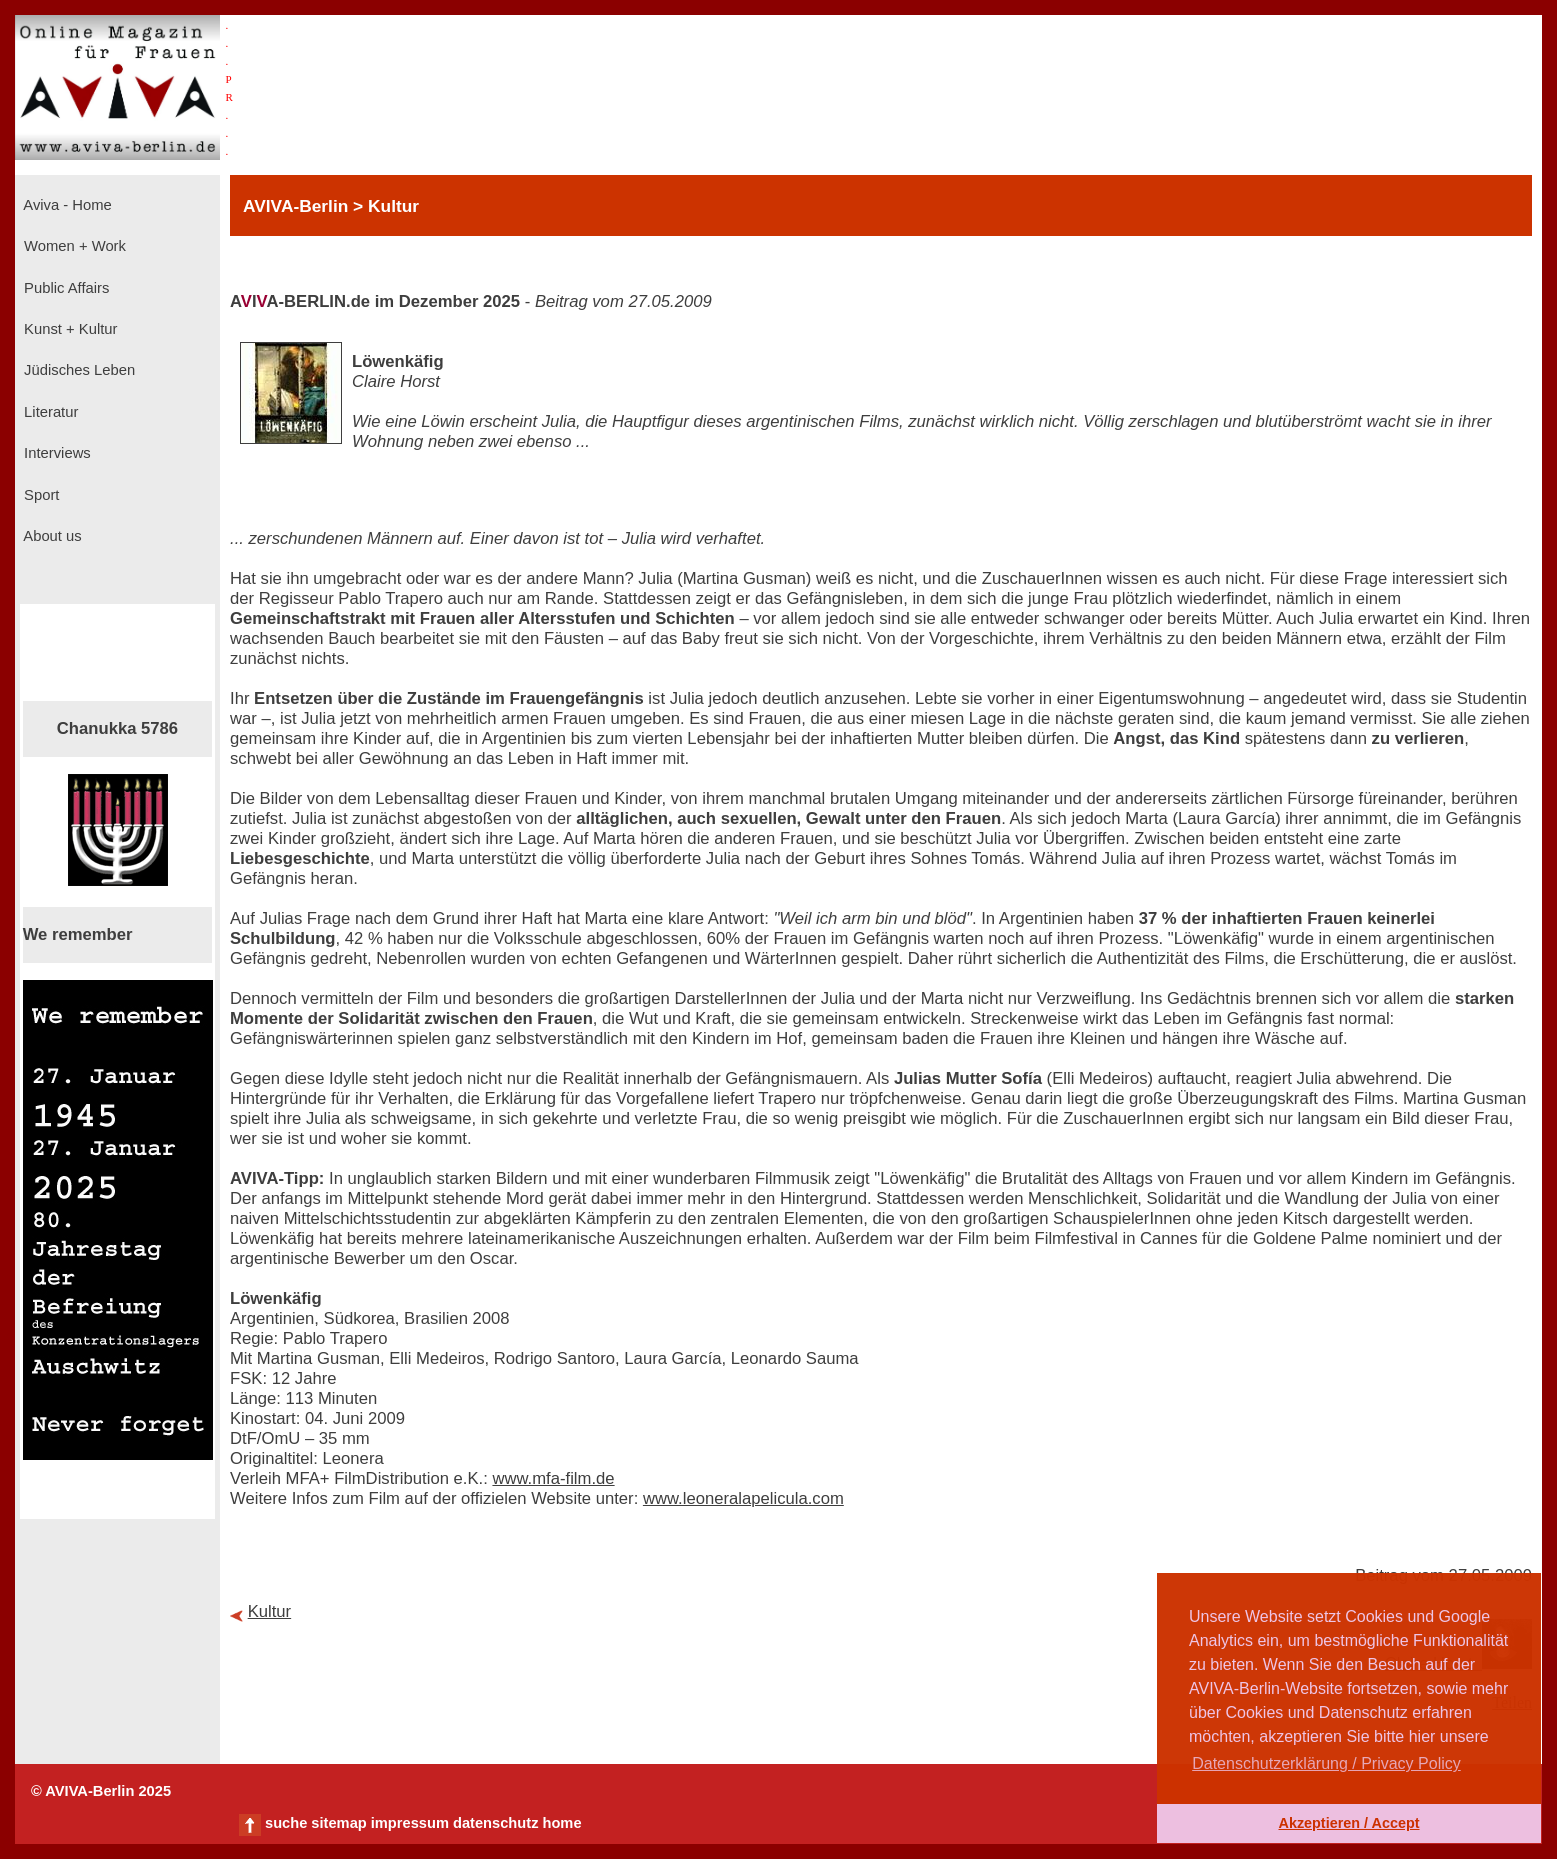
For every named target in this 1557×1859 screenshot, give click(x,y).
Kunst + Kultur (68, 329)
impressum (410, 1823)
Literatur (49, 412)
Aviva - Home (66, 205)
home (561, 1823)
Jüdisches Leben (77, 370)
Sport (39, 495)
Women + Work (73, 246)
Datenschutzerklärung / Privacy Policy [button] (1326, 1763)
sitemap (338, 1823)
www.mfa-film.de (553, 1478)
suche (286, 1823)
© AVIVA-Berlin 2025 (101, 1791)
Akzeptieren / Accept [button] (1348, 1823)
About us (51, 536)
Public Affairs (64, 288)
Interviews (55, 453)
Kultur (270, 1611)
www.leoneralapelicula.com (743, 1498)
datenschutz (496, 1823)
